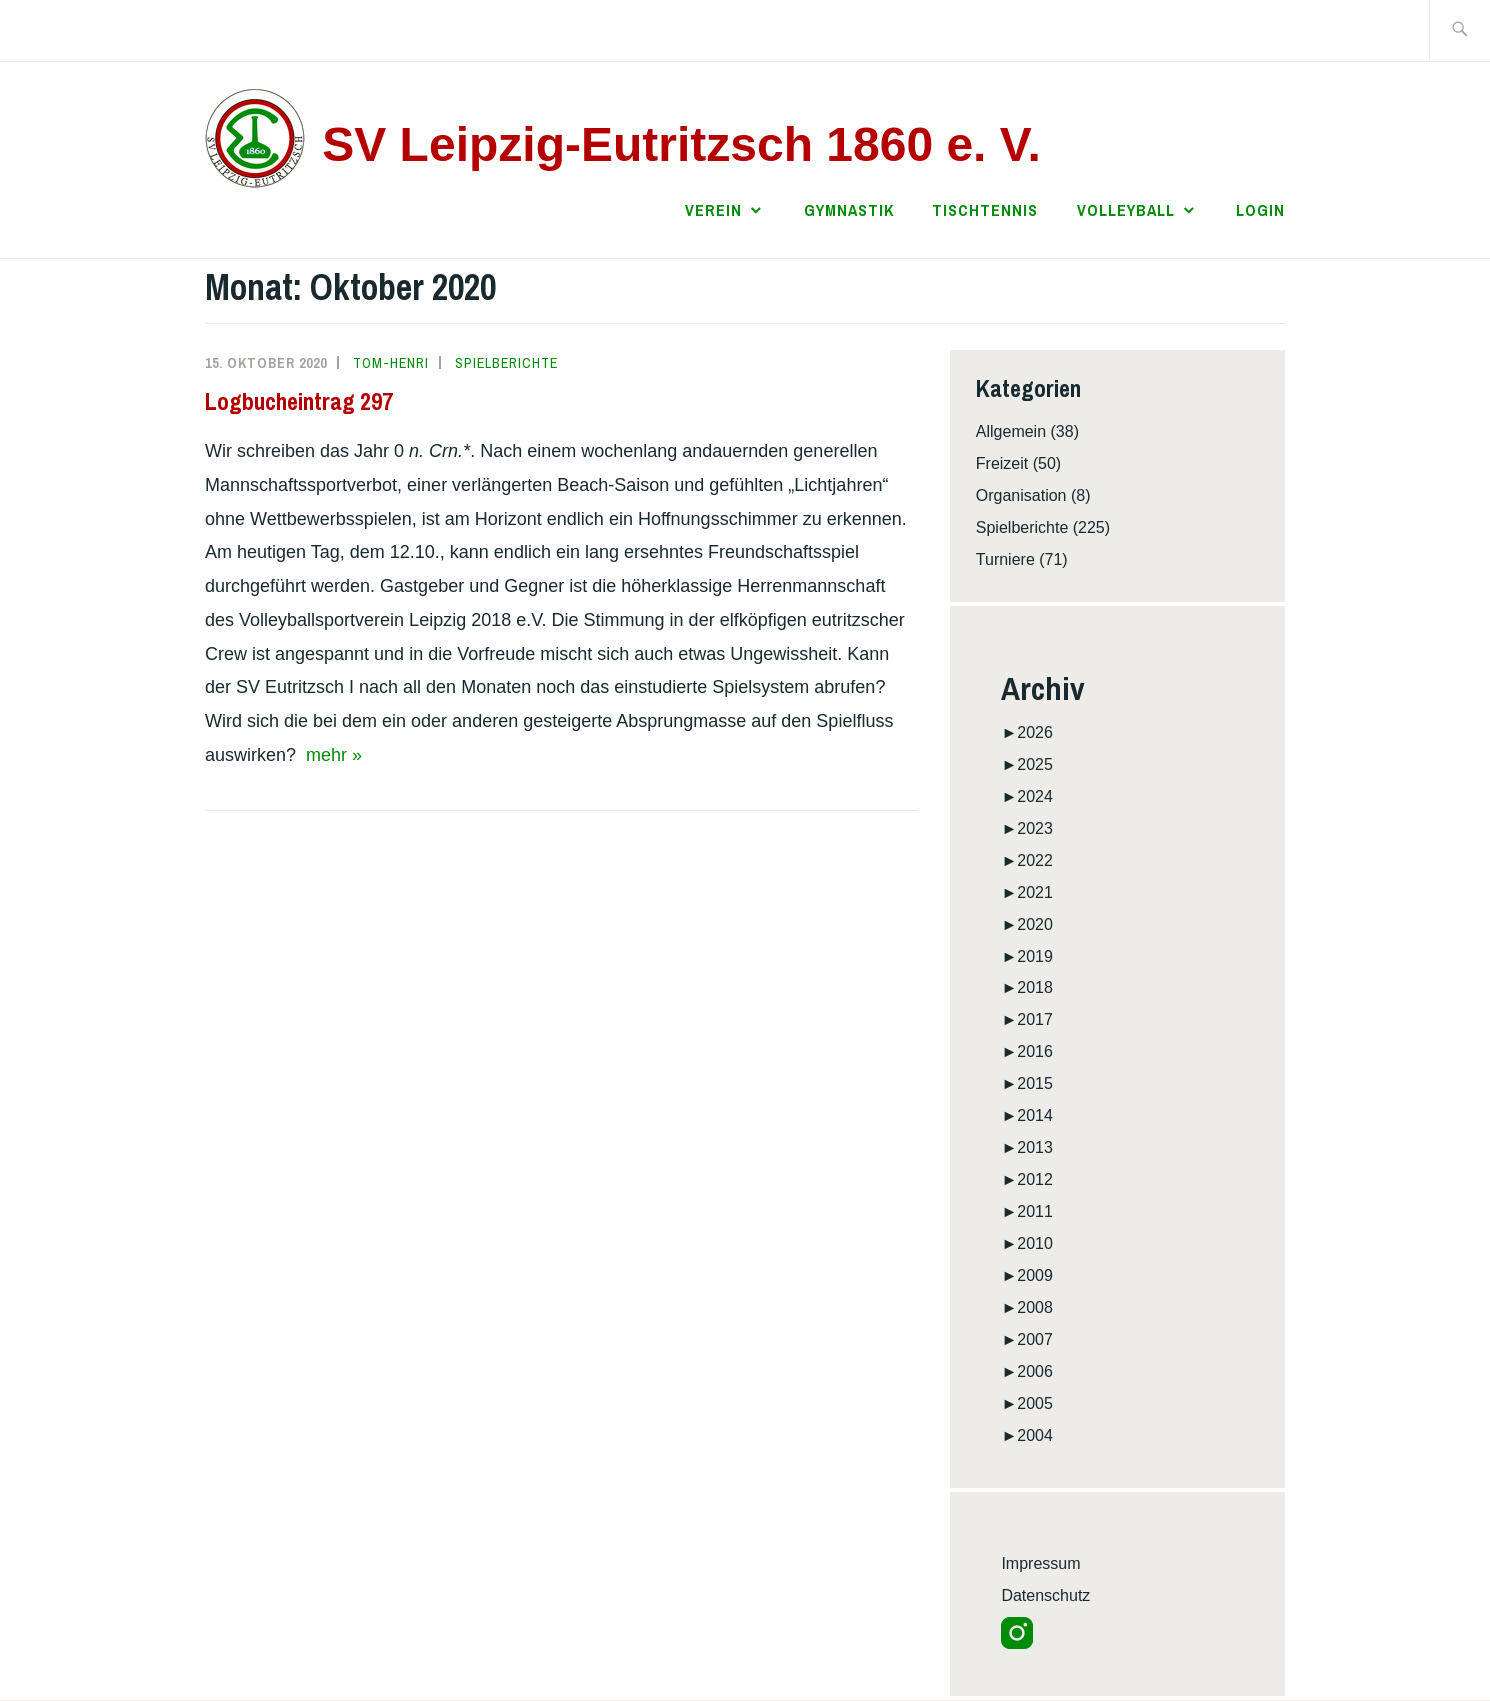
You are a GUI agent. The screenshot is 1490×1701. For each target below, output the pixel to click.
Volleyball (1126, 210)
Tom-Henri (391, 363)
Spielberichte (506, 363)
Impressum (1040, 1563)
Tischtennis (985, 210)
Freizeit (1002, 463)
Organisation (1021, 495)
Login (1260, 210)
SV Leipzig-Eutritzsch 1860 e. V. (681, 144)
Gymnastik (849, 210)
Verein (713, 210)
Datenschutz (1045, 1595)
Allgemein (1011, 431)
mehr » (334, 755)
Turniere (1005, 559)
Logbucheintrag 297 (299, 401)
